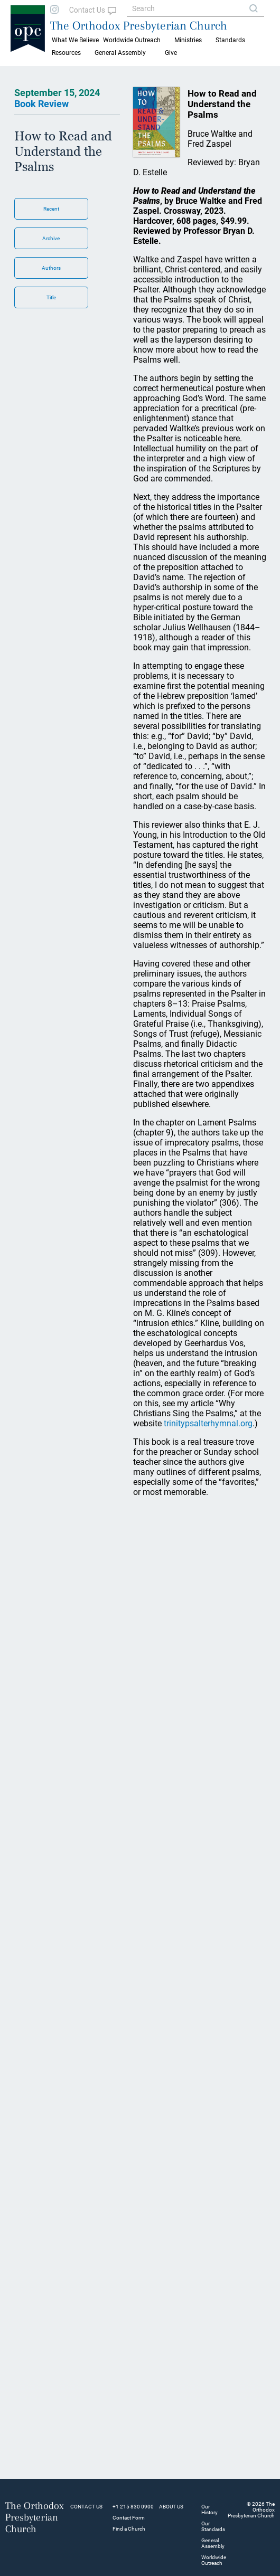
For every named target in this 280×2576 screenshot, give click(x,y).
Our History (209, 2509)
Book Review (41, 103)
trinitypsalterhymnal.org (208, 1423)
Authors (51, 268)
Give (171, 52)
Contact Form (129, 2518)
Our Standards (213, 2526)
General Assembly (120, 52)
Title (51, 297)
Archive (51, 238)
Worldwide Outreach (213, 2560)
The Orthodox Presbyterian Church (138, 25)
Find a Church (129, 2529)
